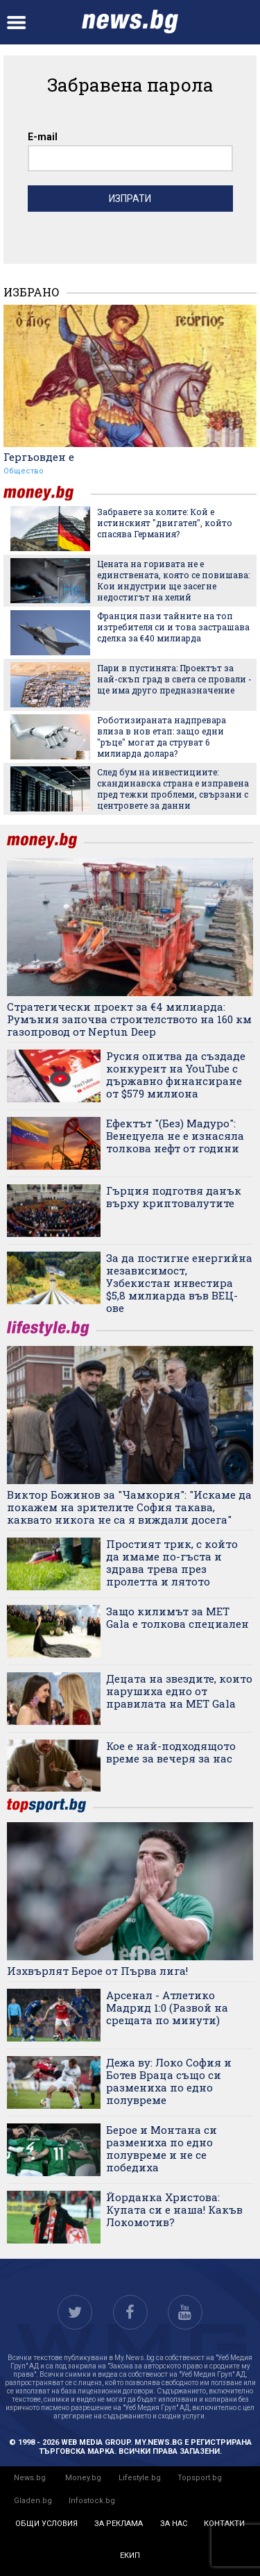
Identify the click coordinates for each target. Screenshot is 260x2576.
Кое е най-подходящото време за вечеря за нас (171, 1752)
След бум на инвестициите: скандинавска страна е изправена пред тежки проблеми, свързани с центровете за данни (173, 788)
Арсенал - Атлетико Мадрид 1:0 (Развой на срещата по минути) (167, 2007)
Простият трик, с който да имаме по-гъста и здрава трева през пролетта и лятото (172, 1563)
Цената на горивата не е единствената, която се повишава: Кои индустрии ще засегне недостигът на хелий (173, 580)
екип (130, 2555)
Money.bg (83, 2477)
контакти (224, 2523)
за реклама (118, 2523)
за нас (173, 2523)
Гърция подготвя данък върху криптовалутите (173, 1196)
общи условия (46, 2523)
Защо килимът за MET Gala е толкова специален (177, 1617)
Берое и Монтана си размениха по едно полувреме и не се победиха (161, 2148)
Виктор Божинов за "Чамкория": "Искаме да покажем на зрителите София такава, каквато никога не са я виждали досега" (129, 1507)
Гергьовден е (38, 457)
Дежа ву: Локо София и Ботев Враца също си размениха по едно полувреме (169, 2081)
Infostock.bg (92, 2500)
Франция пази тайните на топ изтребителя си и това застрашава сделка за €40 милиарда (173, 626)
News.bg (30, 2477)
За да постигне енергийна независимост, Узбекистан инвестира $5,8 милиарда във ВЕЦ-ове (179, 1283)
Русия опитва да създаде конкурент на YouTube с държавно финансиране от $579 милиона (175, 1075)
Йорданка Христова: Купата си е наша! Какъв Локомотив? (174, 2209)
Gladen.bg (33, 2500)
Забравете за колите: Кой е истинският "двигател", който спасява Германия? (164, 522)
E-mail (43, 136)
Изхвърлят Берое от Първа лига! (97, 1971)
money (47, 493)
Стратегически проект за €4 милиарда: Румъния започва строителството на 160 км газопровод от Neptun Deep (129, 1019)
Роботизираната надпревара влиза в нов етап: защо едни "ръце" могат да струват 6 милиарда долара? (161, 736)
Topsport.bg (199, 2477)
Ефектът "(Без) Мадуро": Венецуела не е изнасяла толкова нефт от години (175, 1135)
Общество (23, 470)
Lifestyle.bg (140, 2477)
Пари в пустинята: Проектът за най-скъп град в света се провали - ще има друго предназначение (174, 679)
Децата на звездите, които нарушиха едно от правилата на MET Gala (179, 1691)
